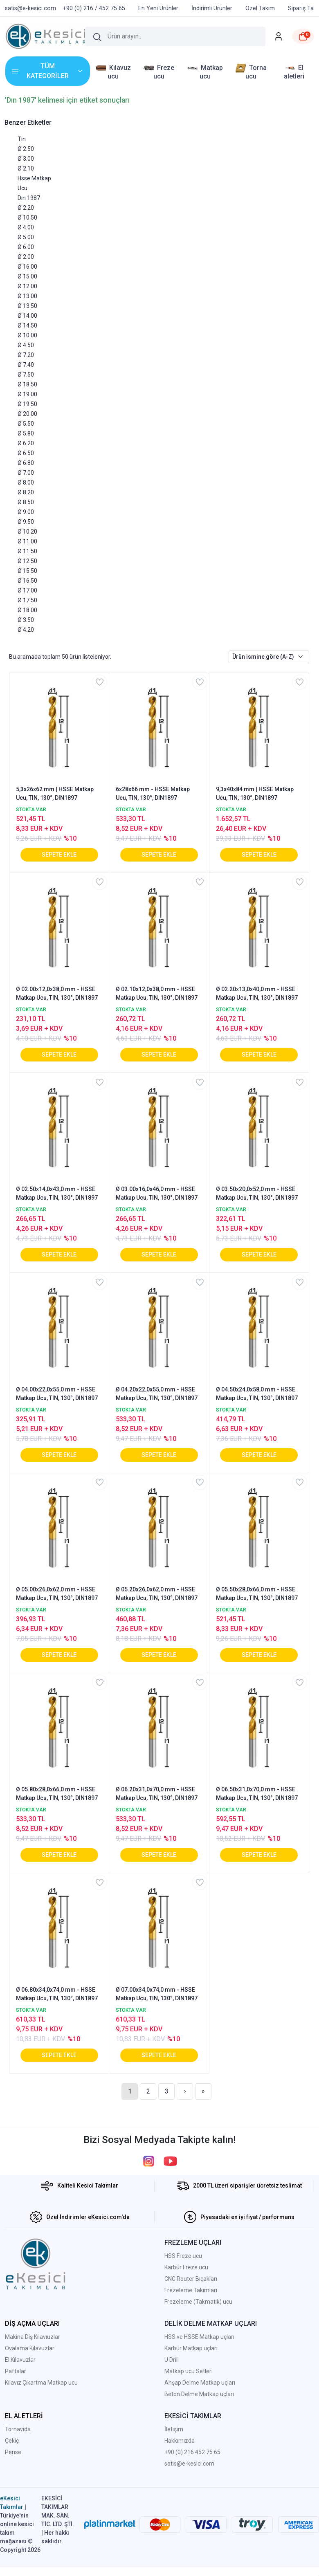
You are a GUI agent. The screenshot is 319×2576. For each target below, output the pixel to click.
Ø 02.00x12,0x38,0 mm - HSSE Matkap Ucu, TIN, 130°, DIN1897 (57, 993)
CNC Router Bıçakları (190, 2278)
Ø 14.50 (27, 325)
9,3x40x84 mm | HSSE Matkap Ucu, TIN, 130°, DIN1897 (255, 793)
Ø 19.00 (27, 394)
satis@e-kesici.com (189, 2463)
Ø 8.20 (26, 492)
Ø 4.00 (26, 227)
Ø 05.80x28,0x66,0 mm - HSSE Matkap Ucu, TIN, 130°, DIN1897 (57, 1793)
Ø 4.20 (26, 629)
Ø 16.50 (27, 580)
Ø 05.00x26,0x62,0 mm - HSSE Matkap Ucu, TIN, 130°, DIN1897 (57, 1593)
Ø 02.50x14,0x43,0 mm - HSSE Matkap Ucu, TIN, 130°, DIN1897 (57, 1193)
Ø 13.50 (27, 306)
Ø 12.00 (27, 286)
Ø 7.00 (26, 472)
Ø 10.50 (27, 217)
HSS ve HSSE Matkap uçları (199, 2337)
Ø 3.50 (26, 620)
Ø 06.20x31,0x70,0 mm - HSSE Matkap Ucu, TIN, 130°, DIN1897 (157, 1793)
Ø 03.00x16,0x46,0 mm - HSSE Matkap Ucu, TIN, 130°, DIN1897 (157, 1193)
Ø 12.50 (27, 561)
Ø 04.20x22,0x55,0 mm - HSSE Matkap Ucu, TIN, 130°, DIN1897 (157, 1393)
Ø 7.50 (26, 374)
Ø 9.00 (26, 512)
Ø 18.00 (27, 610)
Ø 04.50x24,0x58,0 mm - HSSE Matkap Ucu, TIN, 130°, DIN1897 (257, 1393)
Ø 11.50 (27, 551)
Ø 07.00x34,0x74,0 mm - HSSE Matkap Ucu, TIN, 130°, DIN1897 (157, 1994)
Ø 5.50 (26, 423)
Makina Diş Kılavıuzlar (32, 2337)
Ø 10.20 (27, 531)
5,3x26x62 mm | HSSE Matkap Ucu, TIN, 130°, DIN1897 (55, 793)
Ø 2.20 (26, 207)
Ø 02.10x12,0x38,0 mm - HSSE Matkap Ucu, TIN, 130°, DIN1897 (157, 993)
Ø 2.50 (26, 149)
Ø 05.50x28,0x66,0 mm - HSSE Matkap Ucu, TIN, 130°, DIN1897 (257, 1593)
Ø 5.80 (26, 433)
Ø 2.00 (26, 257)
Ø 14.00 (27, 315)
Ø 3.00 (26, 158)
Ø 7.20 (26, 355)
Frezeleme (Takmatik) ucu (198, 2301)
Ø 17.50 (27, 600)
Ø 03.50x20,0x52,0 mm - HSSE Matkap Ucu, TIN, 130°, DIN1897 (257, 1193)
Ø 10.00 (27, 335)
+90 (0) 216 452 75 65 (192, 2452)
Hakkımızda (179, 2440)
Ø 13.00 (27, 296)
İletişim (173, 2429)
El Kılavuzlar (20, 2359)
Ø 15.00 (27, 276)
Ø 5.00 (26, 237)
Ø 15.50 (27, 571)
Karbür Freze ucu (186, 2267)
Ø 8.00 (26, 482)
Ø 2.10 (26, 168)
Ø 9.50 (26, 521)
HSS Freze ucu (183, 2256)
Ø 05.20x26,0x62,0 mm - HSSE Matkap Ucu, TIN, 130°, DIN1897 (157, 1593)
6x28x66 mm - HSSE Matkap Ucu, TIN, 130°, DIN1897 (153, 793)
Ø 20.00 (27, 414)
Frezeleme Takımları (190, 2290)
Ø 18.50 (27, 384)
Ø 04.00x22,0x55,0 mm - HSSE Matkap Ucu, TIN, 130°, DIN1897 (57, 1393)
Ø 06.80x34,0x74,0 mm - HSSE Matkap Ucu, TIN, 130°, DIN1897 (57, 1994)
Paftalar (15, 2371)
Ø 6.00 (26, 247)
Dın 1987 (29, 198)
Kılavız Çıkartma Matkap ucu (41, 2382)
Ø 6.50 (26, 453)
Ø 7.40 (26, 364)
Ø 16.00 (27, 266)
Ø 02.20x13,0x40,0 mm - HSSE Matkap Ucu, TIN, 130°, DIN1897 (257, 993)
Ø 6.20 (26, 443)
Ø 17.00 (27, 590)
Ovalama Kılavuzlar (29, 2348)
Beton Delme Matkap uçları (199, 2394)
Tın (22, 139)
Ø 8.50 (26, 502)
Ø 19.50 (27, 404)
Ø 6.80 (26, 463)
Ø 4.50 (26, 345)
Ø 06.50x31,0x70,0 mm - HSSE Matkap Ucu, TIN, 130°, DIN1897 (257, 1793)
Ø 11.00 (27, 541)
